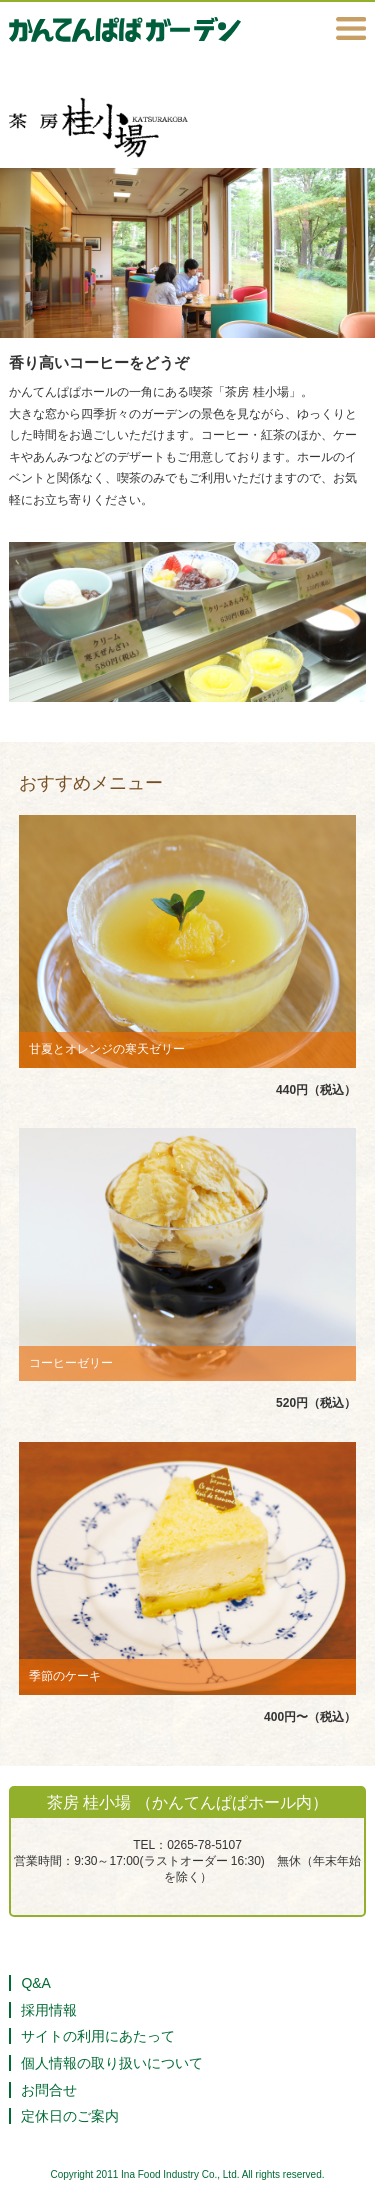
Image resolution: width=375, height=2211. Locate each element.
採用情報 (49, 2010)
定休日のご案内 (70, 2116)
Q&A (36, 1983)
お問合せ (49, 2090)
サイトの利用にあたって (98, 2036)
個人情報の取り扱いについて (112, 2063)
